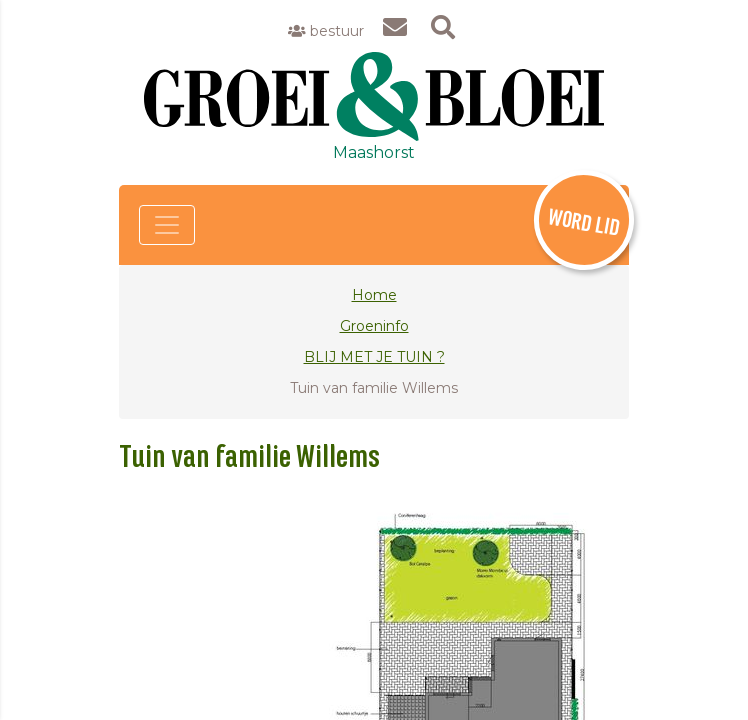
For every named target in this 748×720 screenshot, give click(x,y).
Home (374, 295)
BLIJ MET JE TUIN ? (374, 357)
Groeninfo (374, 326)
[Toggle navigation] (167, 225)
